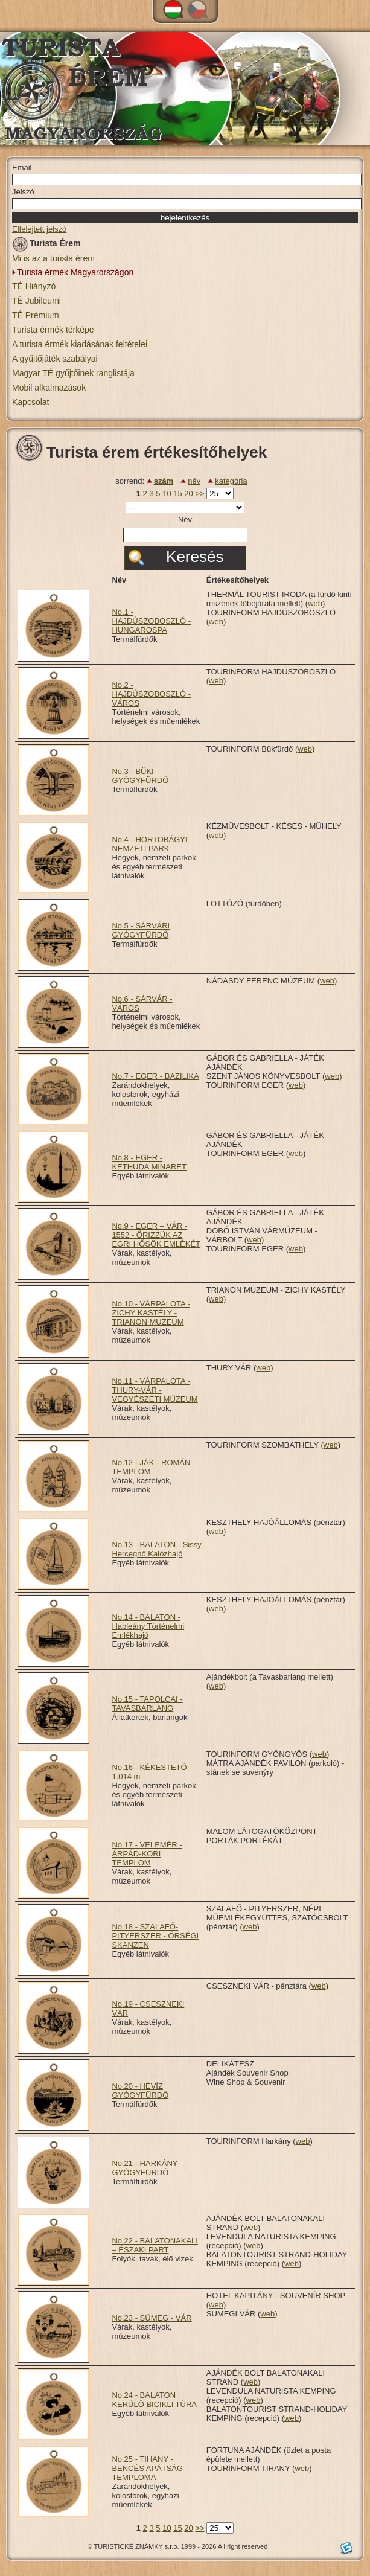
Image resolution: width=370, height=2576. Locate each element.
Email (22, 167)
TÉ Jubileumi (36, 300)
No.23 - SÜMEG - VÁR (151, 2317)
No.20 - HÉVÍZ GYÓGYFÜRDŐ (140, 2091)
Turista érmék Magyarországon (75, 272)
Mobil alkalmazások (49, 387)
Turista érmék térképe (53, 329)
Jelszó (23, 191)
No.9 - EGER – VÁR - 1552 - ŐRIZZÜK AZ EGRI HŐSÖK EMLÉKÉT (156, 1234)
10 (166, 493)
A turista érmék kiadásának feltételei (79, 344)
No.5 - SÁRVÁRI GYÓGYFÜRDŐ (141, 930)
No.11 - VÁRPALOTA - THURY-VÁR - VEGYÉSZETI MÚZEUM (154, 1390)
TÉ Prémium (35, 315)
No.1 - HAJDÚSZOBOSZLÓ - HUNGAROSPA (151, 620)
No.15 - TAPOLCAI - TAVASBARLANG (147, 1704)
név (194, 480)
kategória (231, 480)
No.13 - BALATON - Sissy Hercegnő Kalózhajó (156, 1549)
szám (164, 480)
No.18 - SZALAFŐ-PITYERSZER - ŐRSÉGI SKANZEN (155, 1935)
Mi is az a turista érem (53, 258)
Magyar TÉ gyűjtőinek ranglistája (73, 373)
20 (188, 493)
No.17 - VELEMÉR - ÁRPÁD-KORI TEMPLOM (147, 1853)
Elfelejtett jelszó (39, 229)
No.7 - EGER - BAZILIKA (155, 1076)
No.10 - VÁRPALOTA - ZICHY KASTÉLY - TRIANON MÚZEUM (151, 1312)
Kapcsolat (30, 402)
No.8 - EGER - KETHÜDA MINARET (149, 1162)
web (315, 603)
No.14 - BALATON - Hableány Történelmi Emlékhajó (148, 1626)
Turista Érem (46, 245)
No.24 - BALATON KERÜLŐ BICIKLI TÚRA (154, 2400)
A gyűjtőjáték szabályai (55, 358)
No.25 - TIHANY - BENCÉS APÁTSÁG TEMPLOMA (147, 2468)
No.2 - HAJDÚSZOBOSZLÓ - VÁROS (151, 694)
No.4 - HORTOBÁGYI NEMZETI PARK (149, 844)
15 (177, 493)
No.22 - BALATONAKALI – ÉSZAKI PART (155, 2245)
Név (185, 519)
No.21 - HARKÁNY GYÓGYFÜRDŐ (144, 2168)
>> (199, 493)
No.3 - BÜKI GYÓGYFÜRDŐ (140, 776)
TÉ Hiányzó (34, 286)
